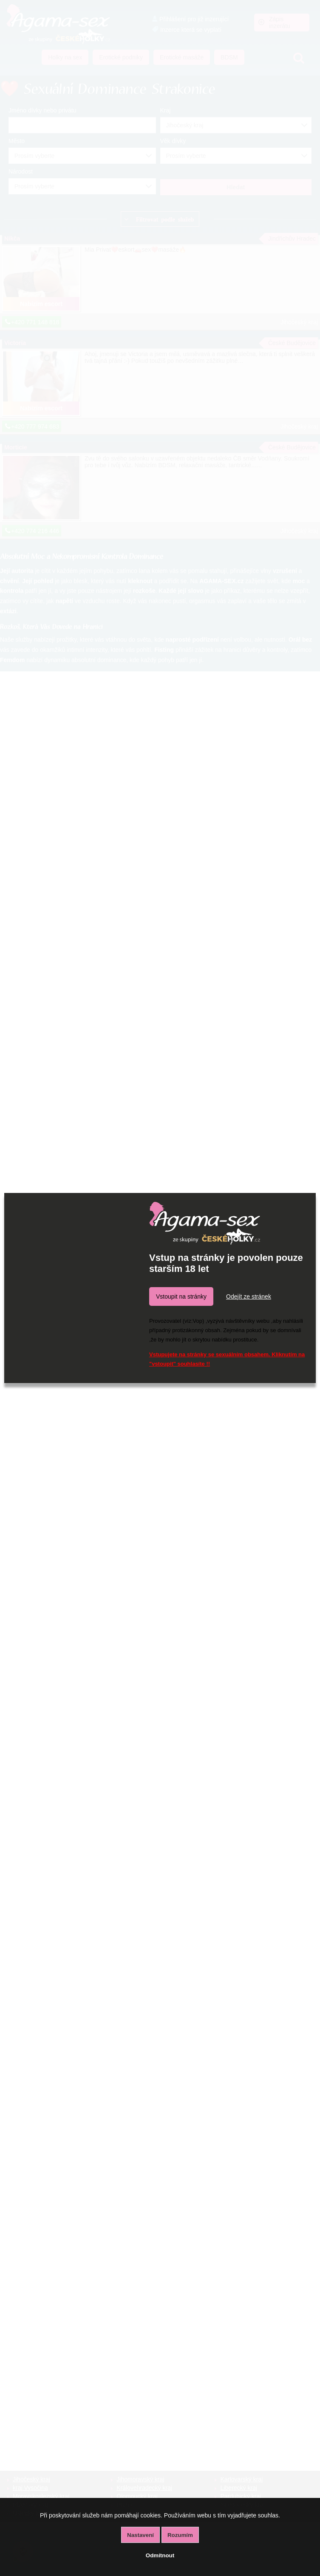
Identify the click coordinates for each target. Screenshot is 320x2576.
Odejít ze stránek (248, 1296)
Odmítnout (160, 2555)
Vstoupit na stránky (181, 1296)
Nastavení (140, 2535)
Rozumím (180, 2535)
